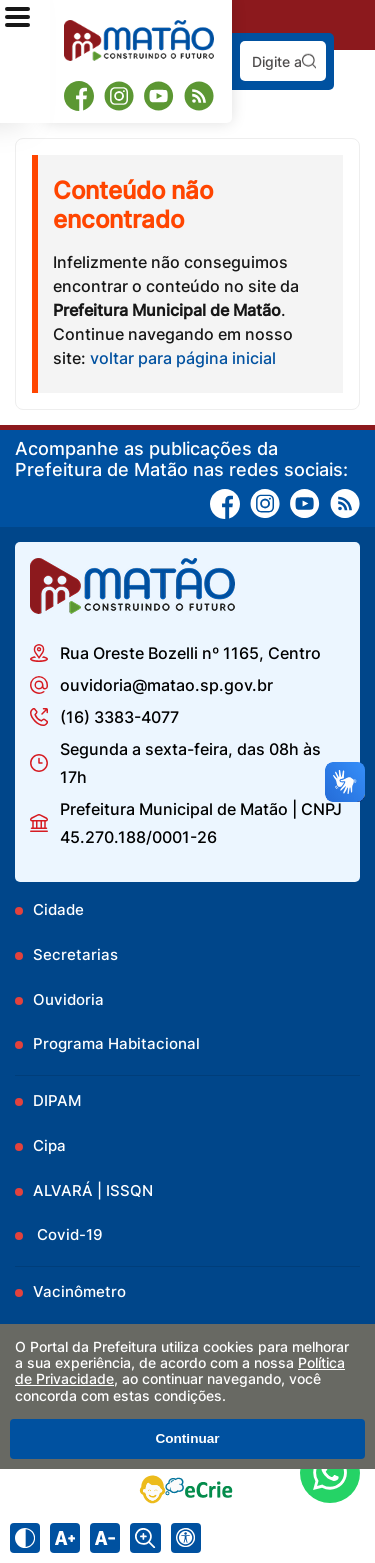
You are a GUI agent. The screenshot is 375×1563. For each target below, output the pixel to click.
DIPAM (57, 1100)
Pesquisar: (326, 40)
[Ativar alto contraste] (25, 1538)
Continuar (187, 1438)
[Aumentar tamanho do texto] (65, 1538)
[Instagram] (119, 96)
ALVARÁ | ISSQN (93, 1190)
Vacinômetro (79, 1291)
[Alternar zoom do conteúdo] (145, 1538)
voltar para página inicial (183, 358)
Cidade (58, 909)
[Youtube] (159, 96)
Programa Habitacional (116, 1043)
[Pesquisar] (309, 61)
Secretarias (75, 954)
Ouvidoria (68, 999)
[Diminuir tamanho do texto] (105, 1538)
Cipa (49, 1145)
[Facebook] (79, 95)
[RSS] (199, 96)
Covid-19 (68, 1234)
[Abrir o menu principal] (17, 17)
